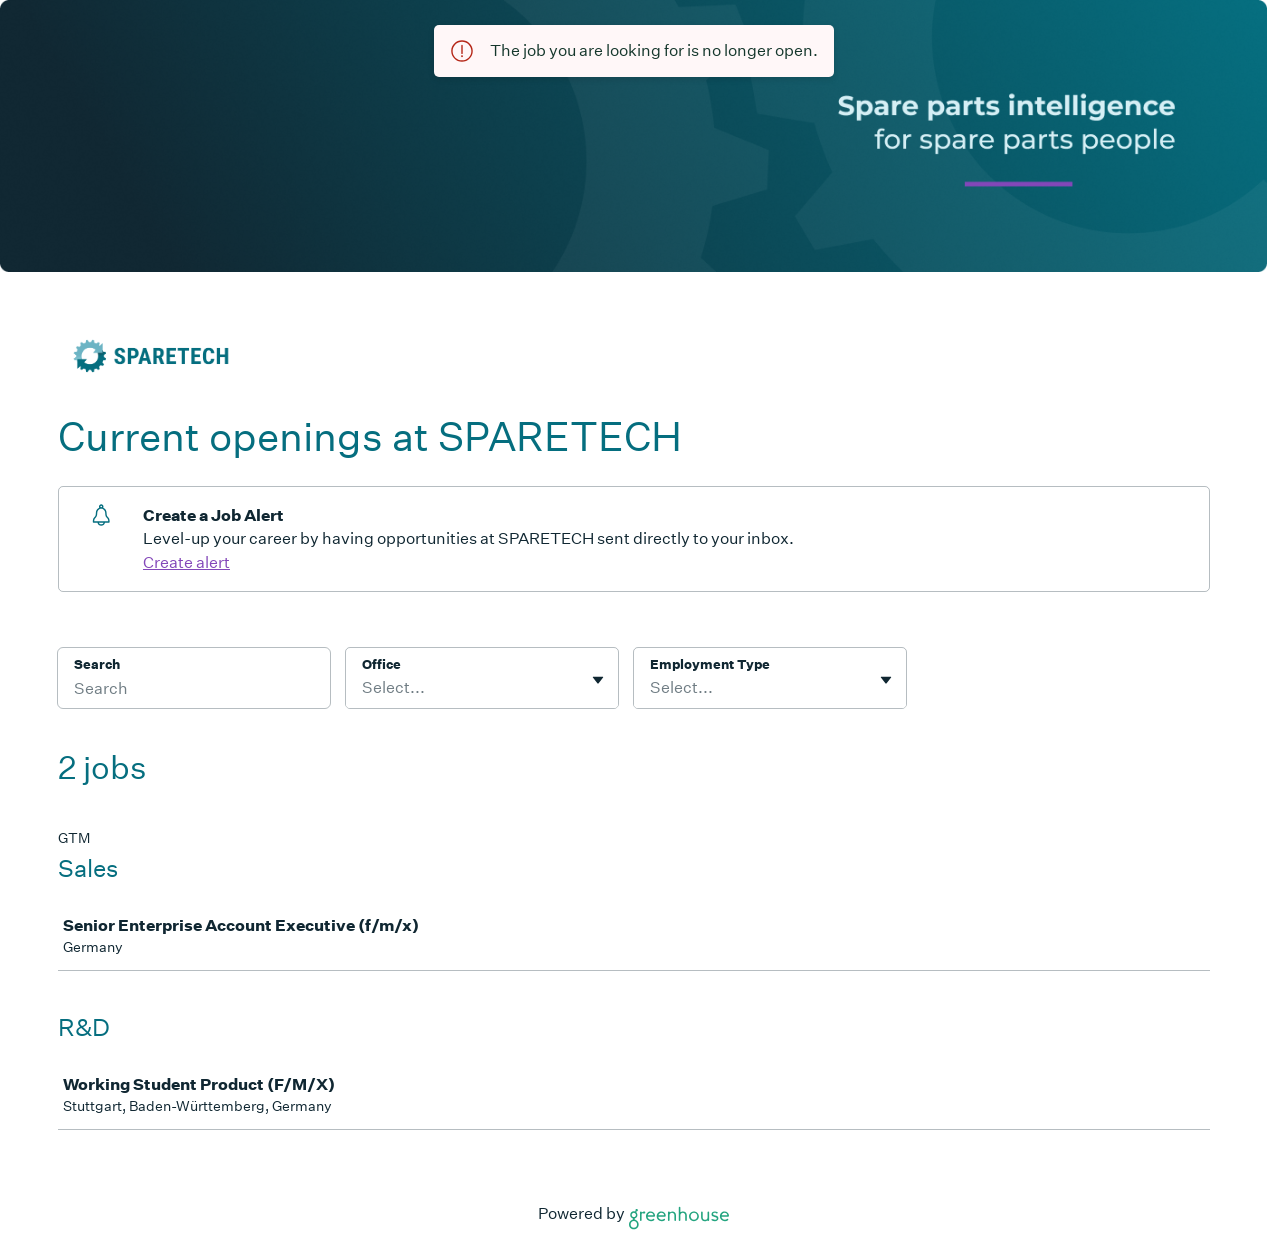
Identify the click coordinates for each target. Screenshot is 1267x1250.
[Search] (194, 691)
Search (97, 664)
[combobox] (363, 688)
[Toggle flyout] (598, 680)
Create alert (186, 562)
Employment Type (710, 664)
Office (381, 664)
